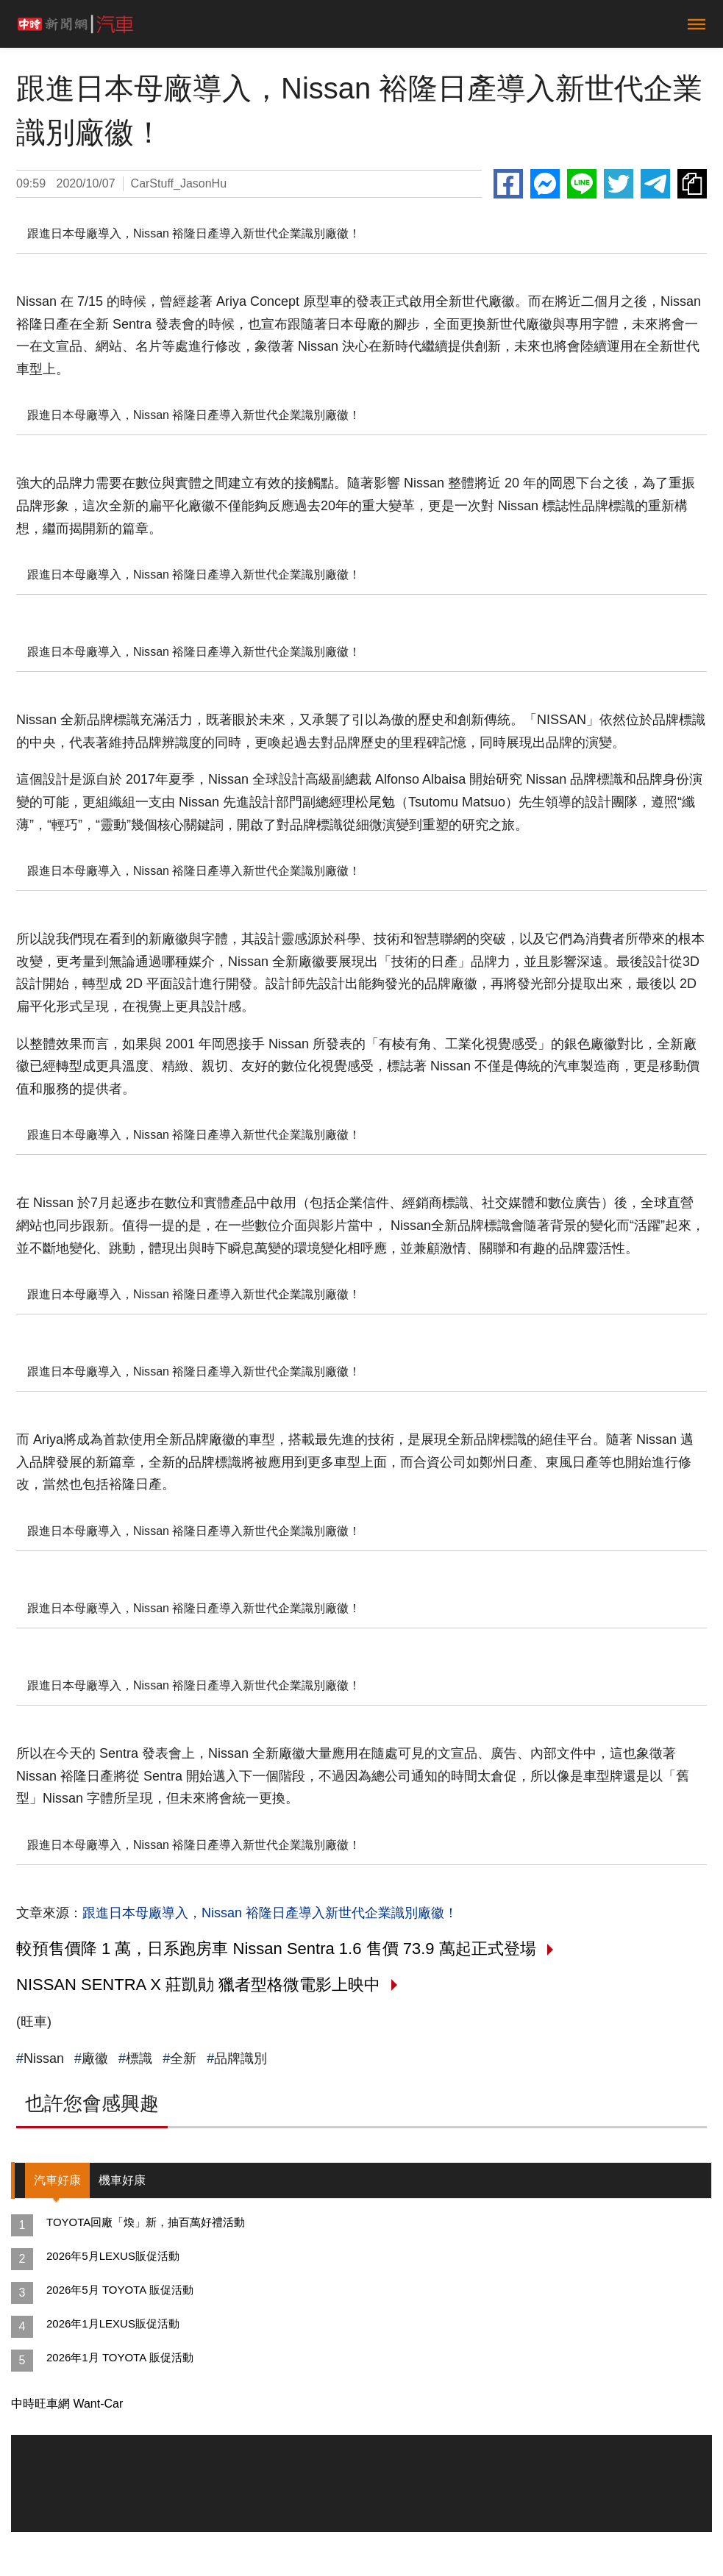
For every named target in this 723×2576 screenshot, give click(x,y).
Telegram (655, 183)
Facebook (508, 183)
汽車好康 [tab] (57, 2180)
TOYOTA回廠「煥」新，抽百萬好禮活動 (145, 2222)
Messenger (545, 183)
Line (581, 183)
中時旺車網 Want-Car (67, 2403)
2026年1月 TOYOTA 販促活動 (119, 2357)
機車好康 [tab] (122, 2180)
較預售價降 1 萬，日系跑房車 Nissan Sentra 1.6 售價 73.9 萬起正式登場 (276, 1948)
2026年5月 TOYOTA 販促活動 (119, 2289)
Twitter (618, 183)
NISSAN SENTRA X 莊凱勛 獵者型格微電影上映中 (198, 1984)
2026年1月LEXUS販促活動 (112, 2323)
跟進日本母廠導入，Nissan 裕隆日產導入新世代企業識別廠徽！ (269, 1913)
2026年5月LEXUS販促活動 (112, 2256)
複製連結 (692, 183)
